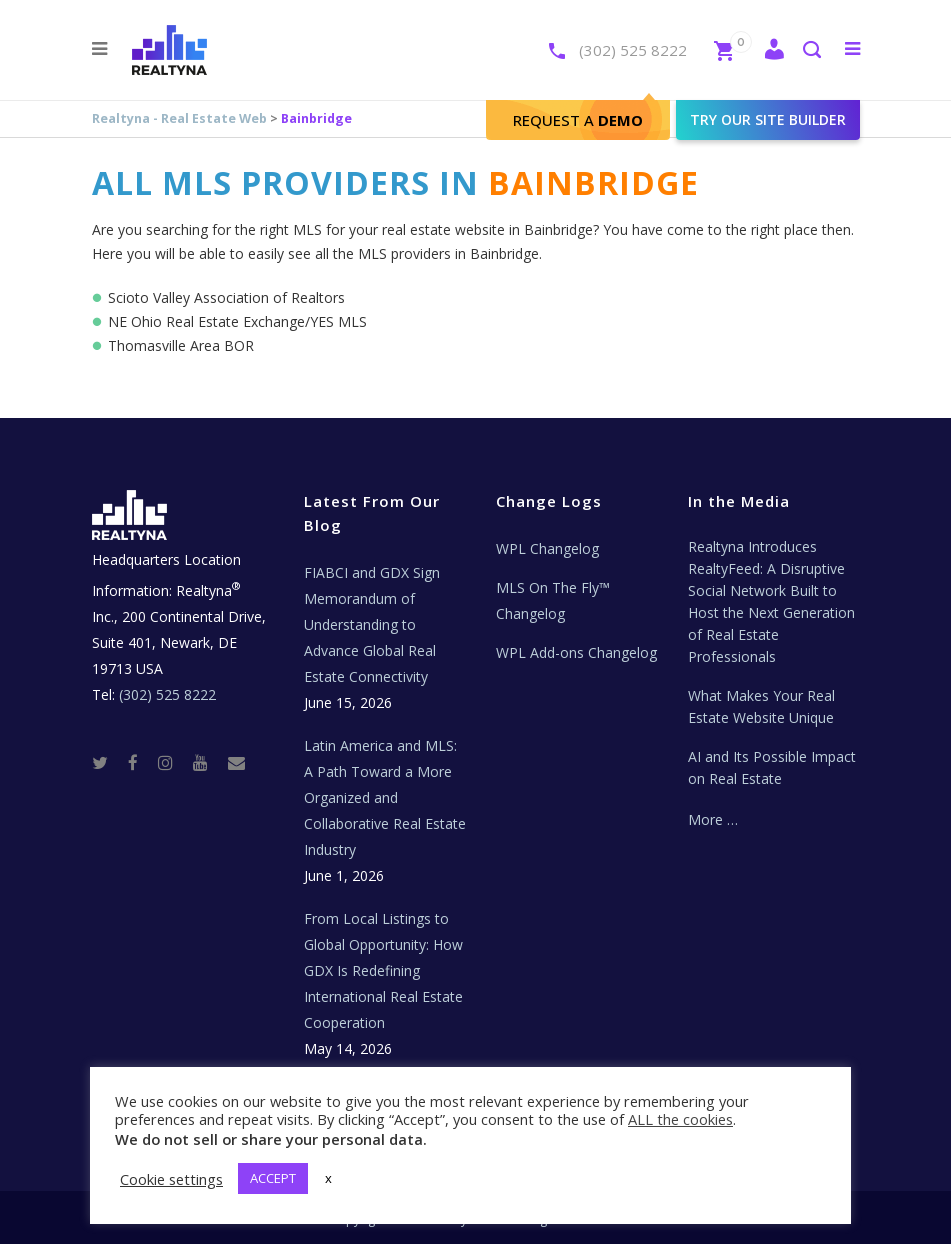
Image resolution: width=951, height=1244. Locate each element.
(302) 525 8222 (633, 50)
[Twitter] (108, 761)
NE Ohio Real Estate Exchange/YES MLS (237, 321)
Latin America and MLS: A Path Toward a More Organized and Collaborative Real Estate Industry (385, 797)
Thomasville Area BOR (181, 345)
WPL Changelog (547, 548)
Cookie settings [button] (171, 1179)
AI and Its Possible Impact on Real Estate (772, 767)
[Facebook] (141, 761)
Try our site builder (768, 119)
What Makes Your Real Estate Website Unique (761, 706)
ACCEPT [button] (273, 1178)
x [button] (328, 1178)
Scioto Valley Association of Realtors (226, 297)
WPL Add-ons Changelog (576, 652)
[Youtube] (208, 761)
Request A (578, 120)
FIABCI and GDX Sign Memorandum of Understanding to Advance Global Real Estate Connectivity (372, 624)
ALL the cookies (680, 1119)
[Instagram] (173, 761)
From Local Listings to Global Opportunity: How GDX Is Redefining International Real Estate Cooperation (383, 970)
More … (713, 819)
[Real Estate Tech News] (236, 761)
